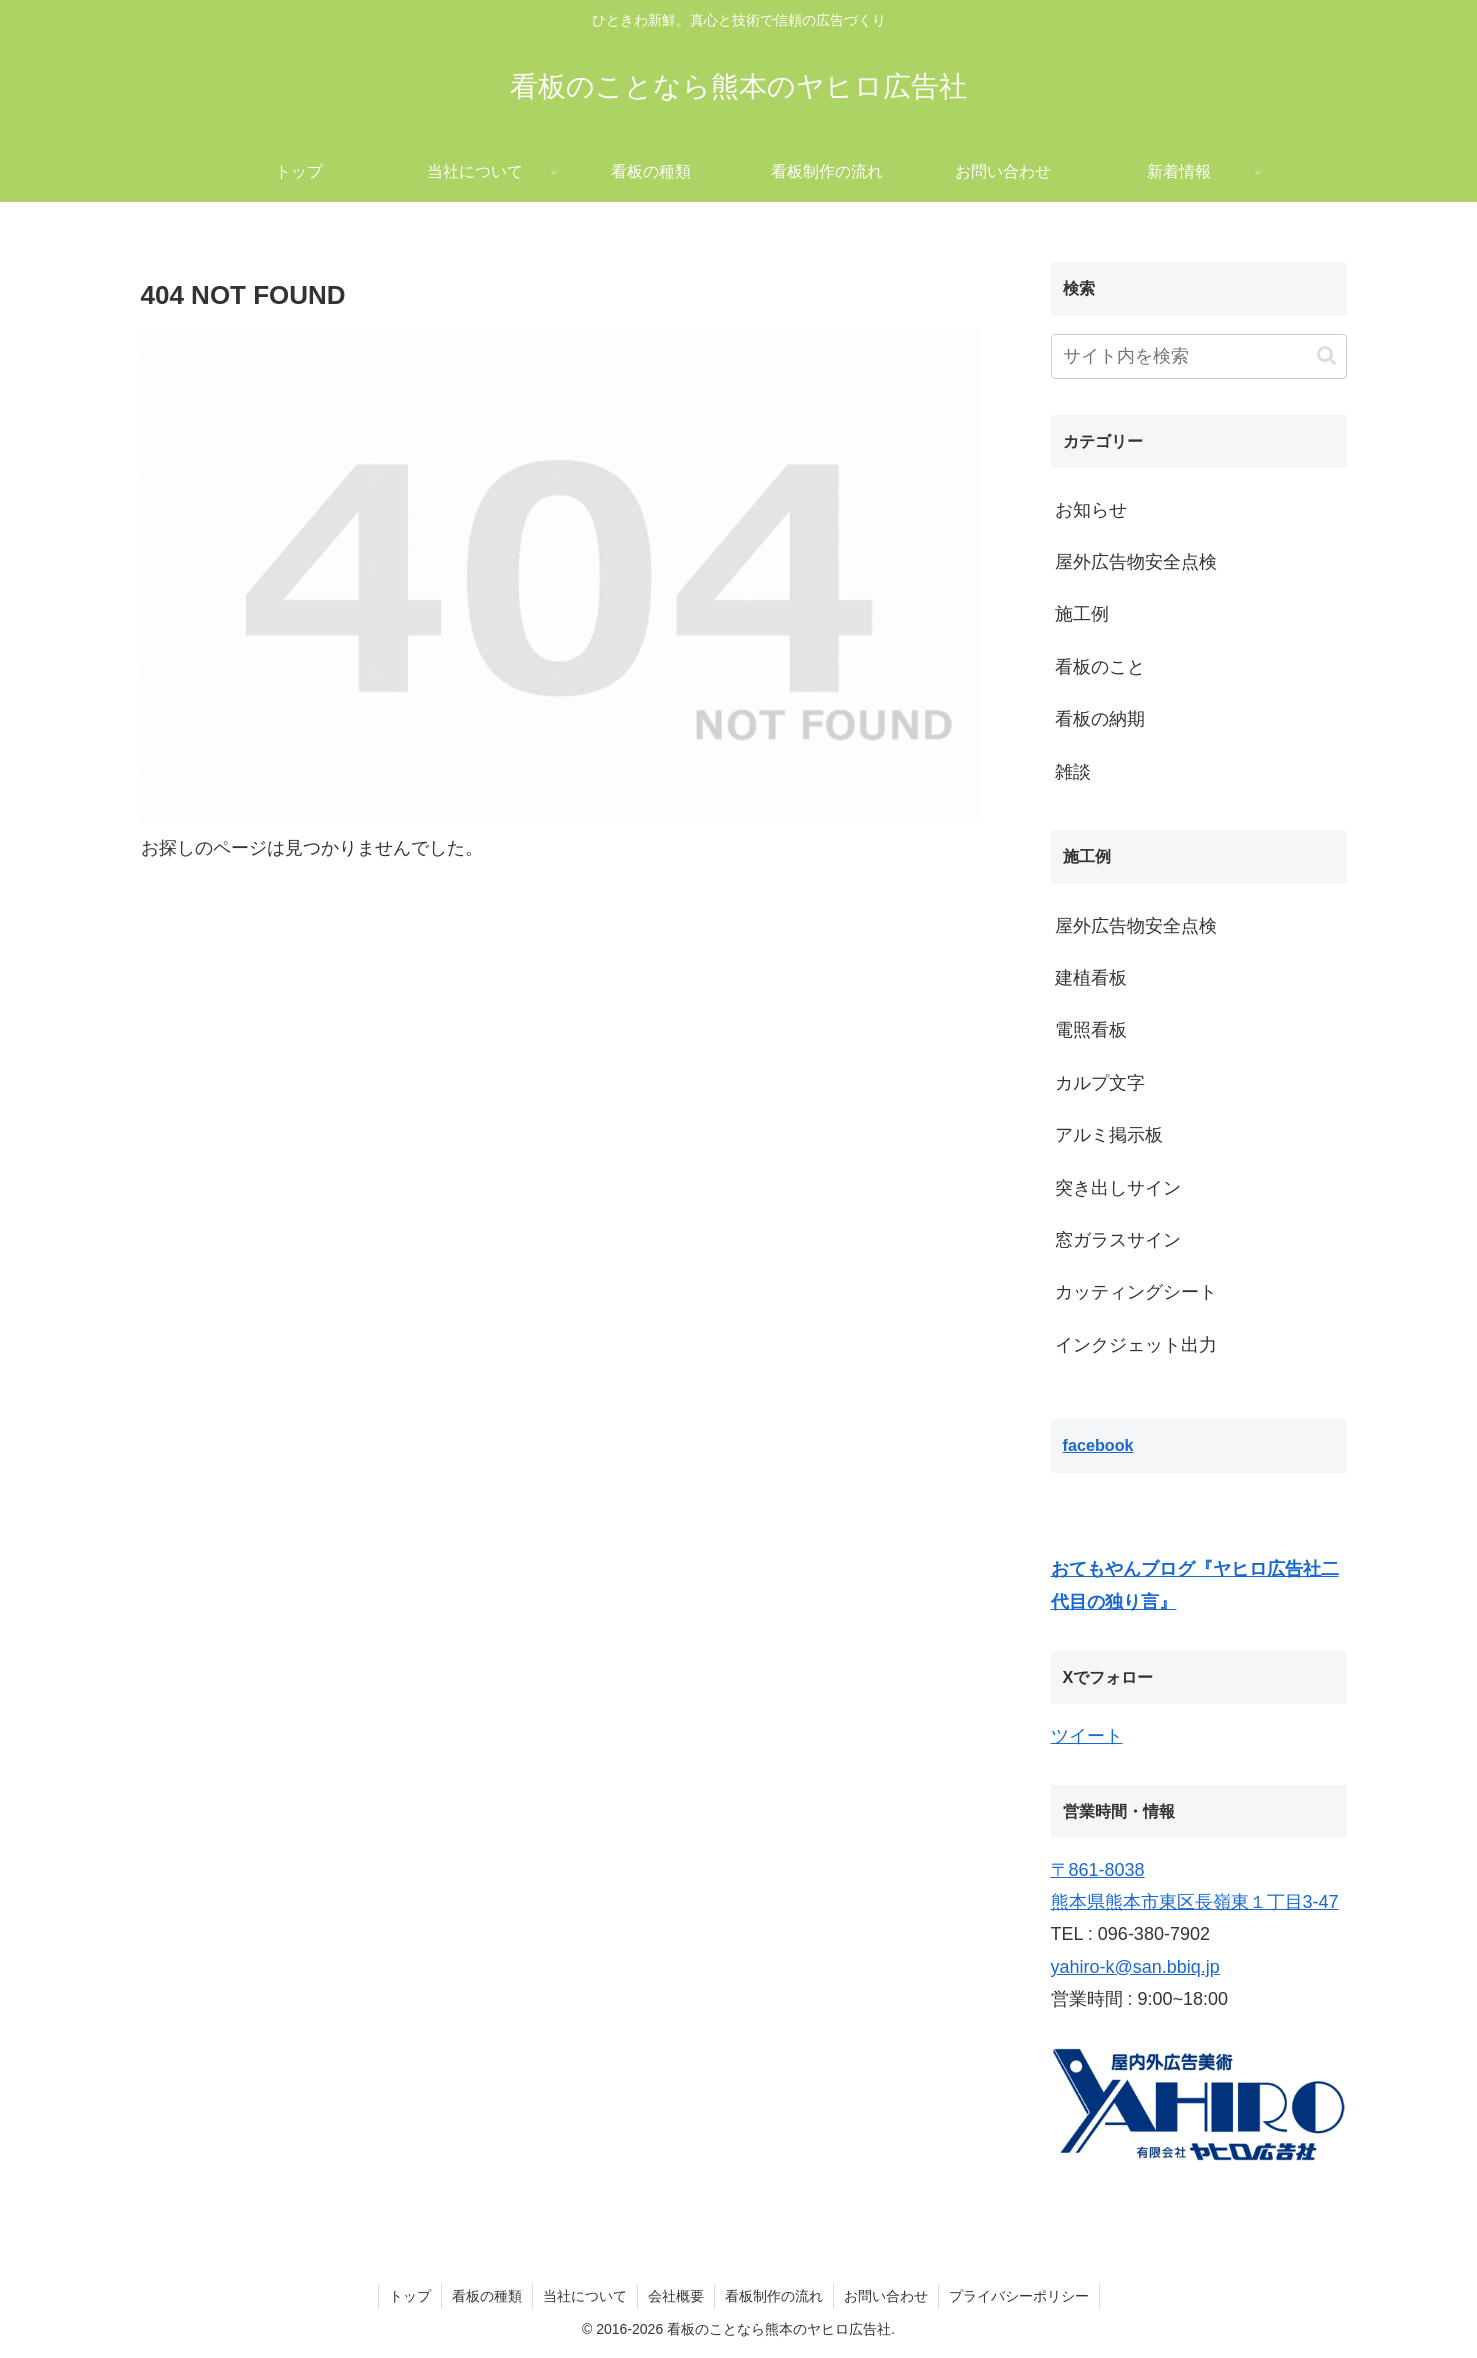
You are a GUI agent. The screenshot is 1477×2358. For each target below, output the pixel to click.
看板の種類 (487, 2296)
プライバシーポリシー (1019, 2296)
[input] (1199, 356)
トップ (410, 2296)
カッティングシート (1136, 1292)
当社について (585, 2296)
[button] (1326, 355)
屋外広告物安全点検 (1136, 926)
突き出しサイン (1118, 1188)
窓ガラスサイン (1118, 1240)
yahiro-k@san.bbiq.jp (1135, 1967)
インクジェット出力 (1136, 1345)
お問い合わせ (886, 2296)
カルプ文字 (1100, 1083)
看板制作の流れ (774, 2296)
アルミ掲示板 (1109, 1135)
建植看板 (1091, 978)
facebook (1098, 1445)
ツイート (1087, 1736)
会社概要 (676, 2296)
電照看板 (1091, 1030)
